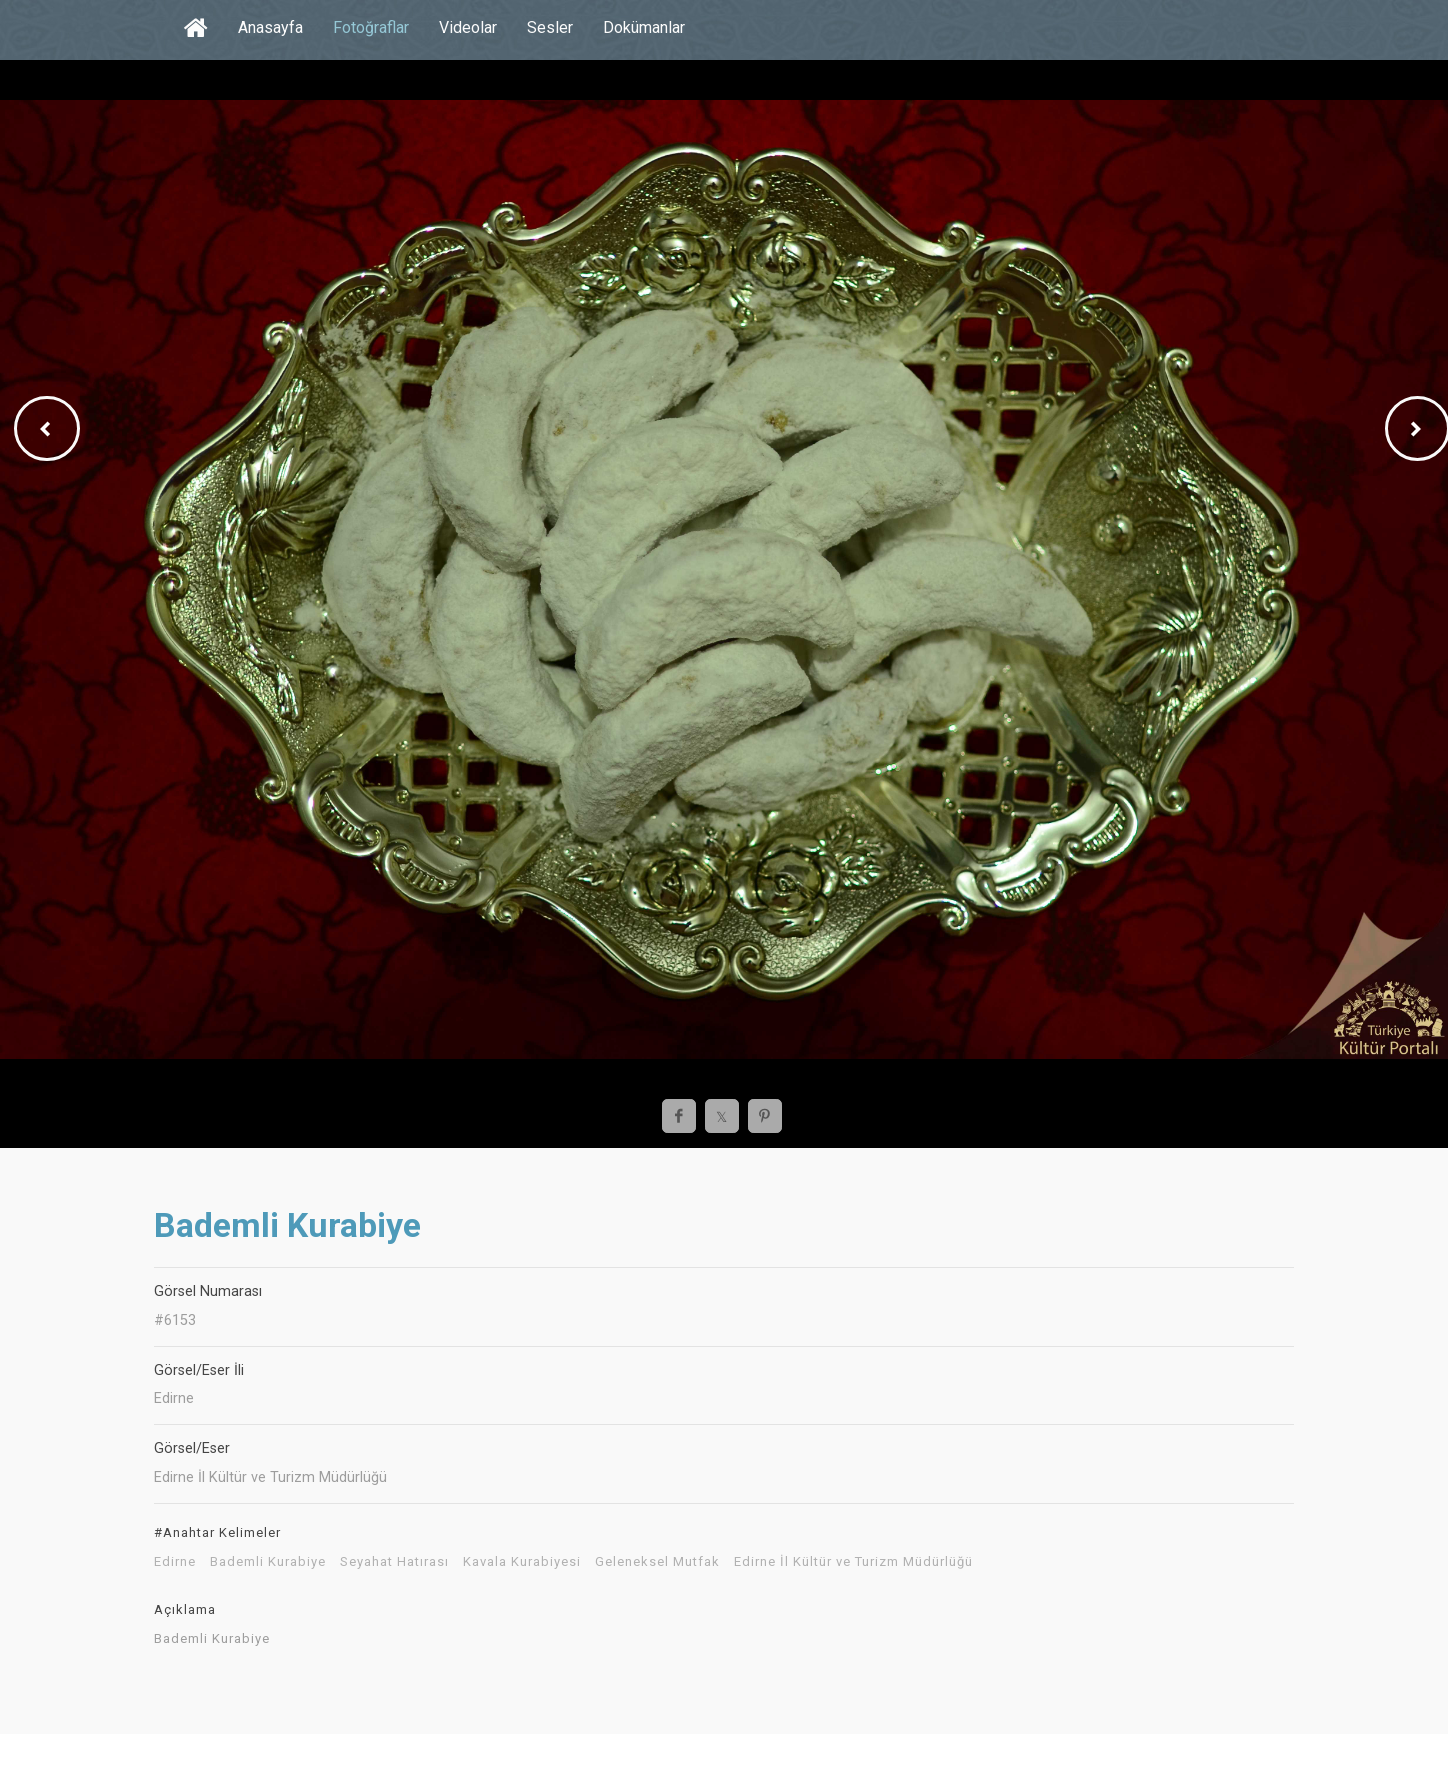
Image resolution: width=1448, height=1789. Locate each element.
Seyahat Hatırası (394, 1562)
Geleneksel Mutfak (657, 1562)
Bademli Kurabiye (268, 1562)
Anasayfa (270, 27)
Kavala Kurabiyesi (522, 1562)
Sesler (550, 27)
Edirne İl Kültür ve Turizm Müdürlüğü (853, 1562)
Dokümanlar (644, 27)
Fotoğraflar (371, 27)
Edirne (175, 1562)
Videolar (468, 27)
